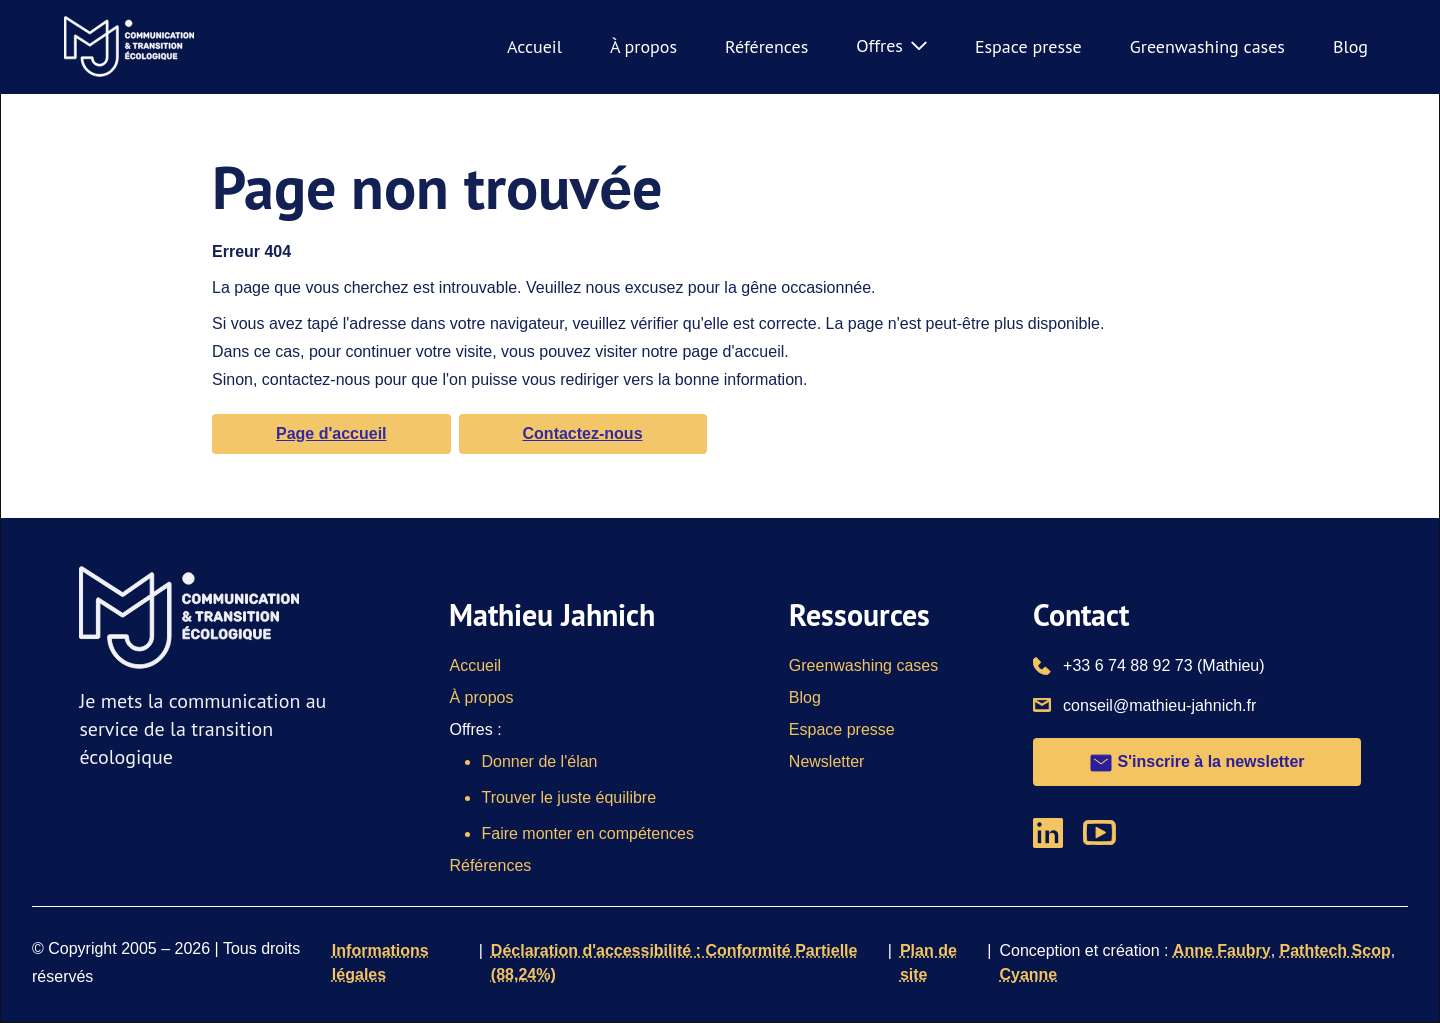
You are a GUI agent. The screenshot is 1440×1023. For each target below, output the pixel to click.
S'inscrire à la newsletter (1196, 763)
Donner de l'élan (539, 761)
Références (766, 46)
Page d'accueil (331, 433)
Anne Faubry (1222, 950)
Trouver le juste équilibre (568, 797)
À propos (643, 46)
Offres (891, 45)
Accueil (534, 46)
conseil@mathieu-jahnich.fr (1159, 704)
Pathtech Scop (1335, 950)
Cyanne (1028, 974)
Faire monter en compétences (587, 833)
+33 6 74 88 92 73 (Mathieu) (1163, 664)
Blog (1350, 46)
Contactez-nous (583, 433)
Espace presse (1028, 46)
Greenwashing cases (1207, 46)
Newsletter (827, 761)
